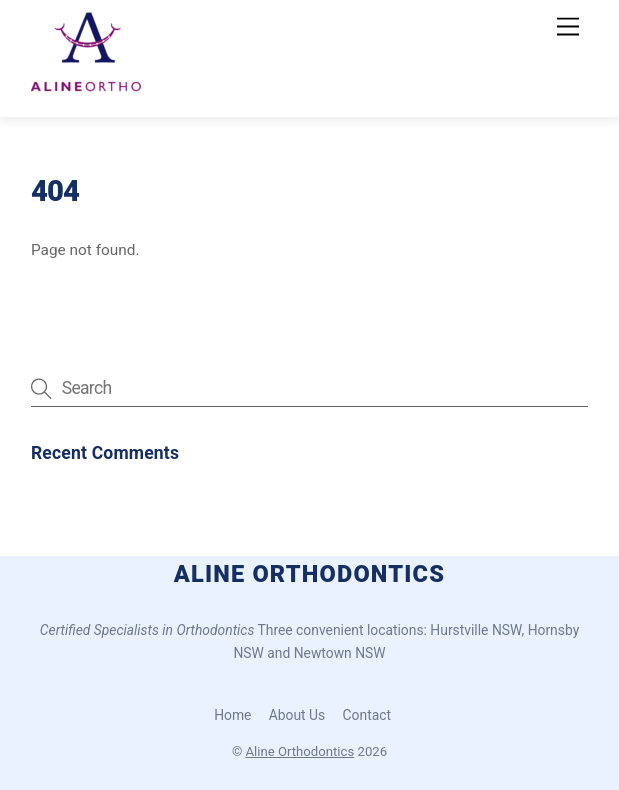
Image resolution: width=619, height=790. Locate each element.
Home (232, 715)
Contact (367, 715)
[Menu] (568, 27)
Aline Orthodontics (300, 751)
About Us (297, 715)
